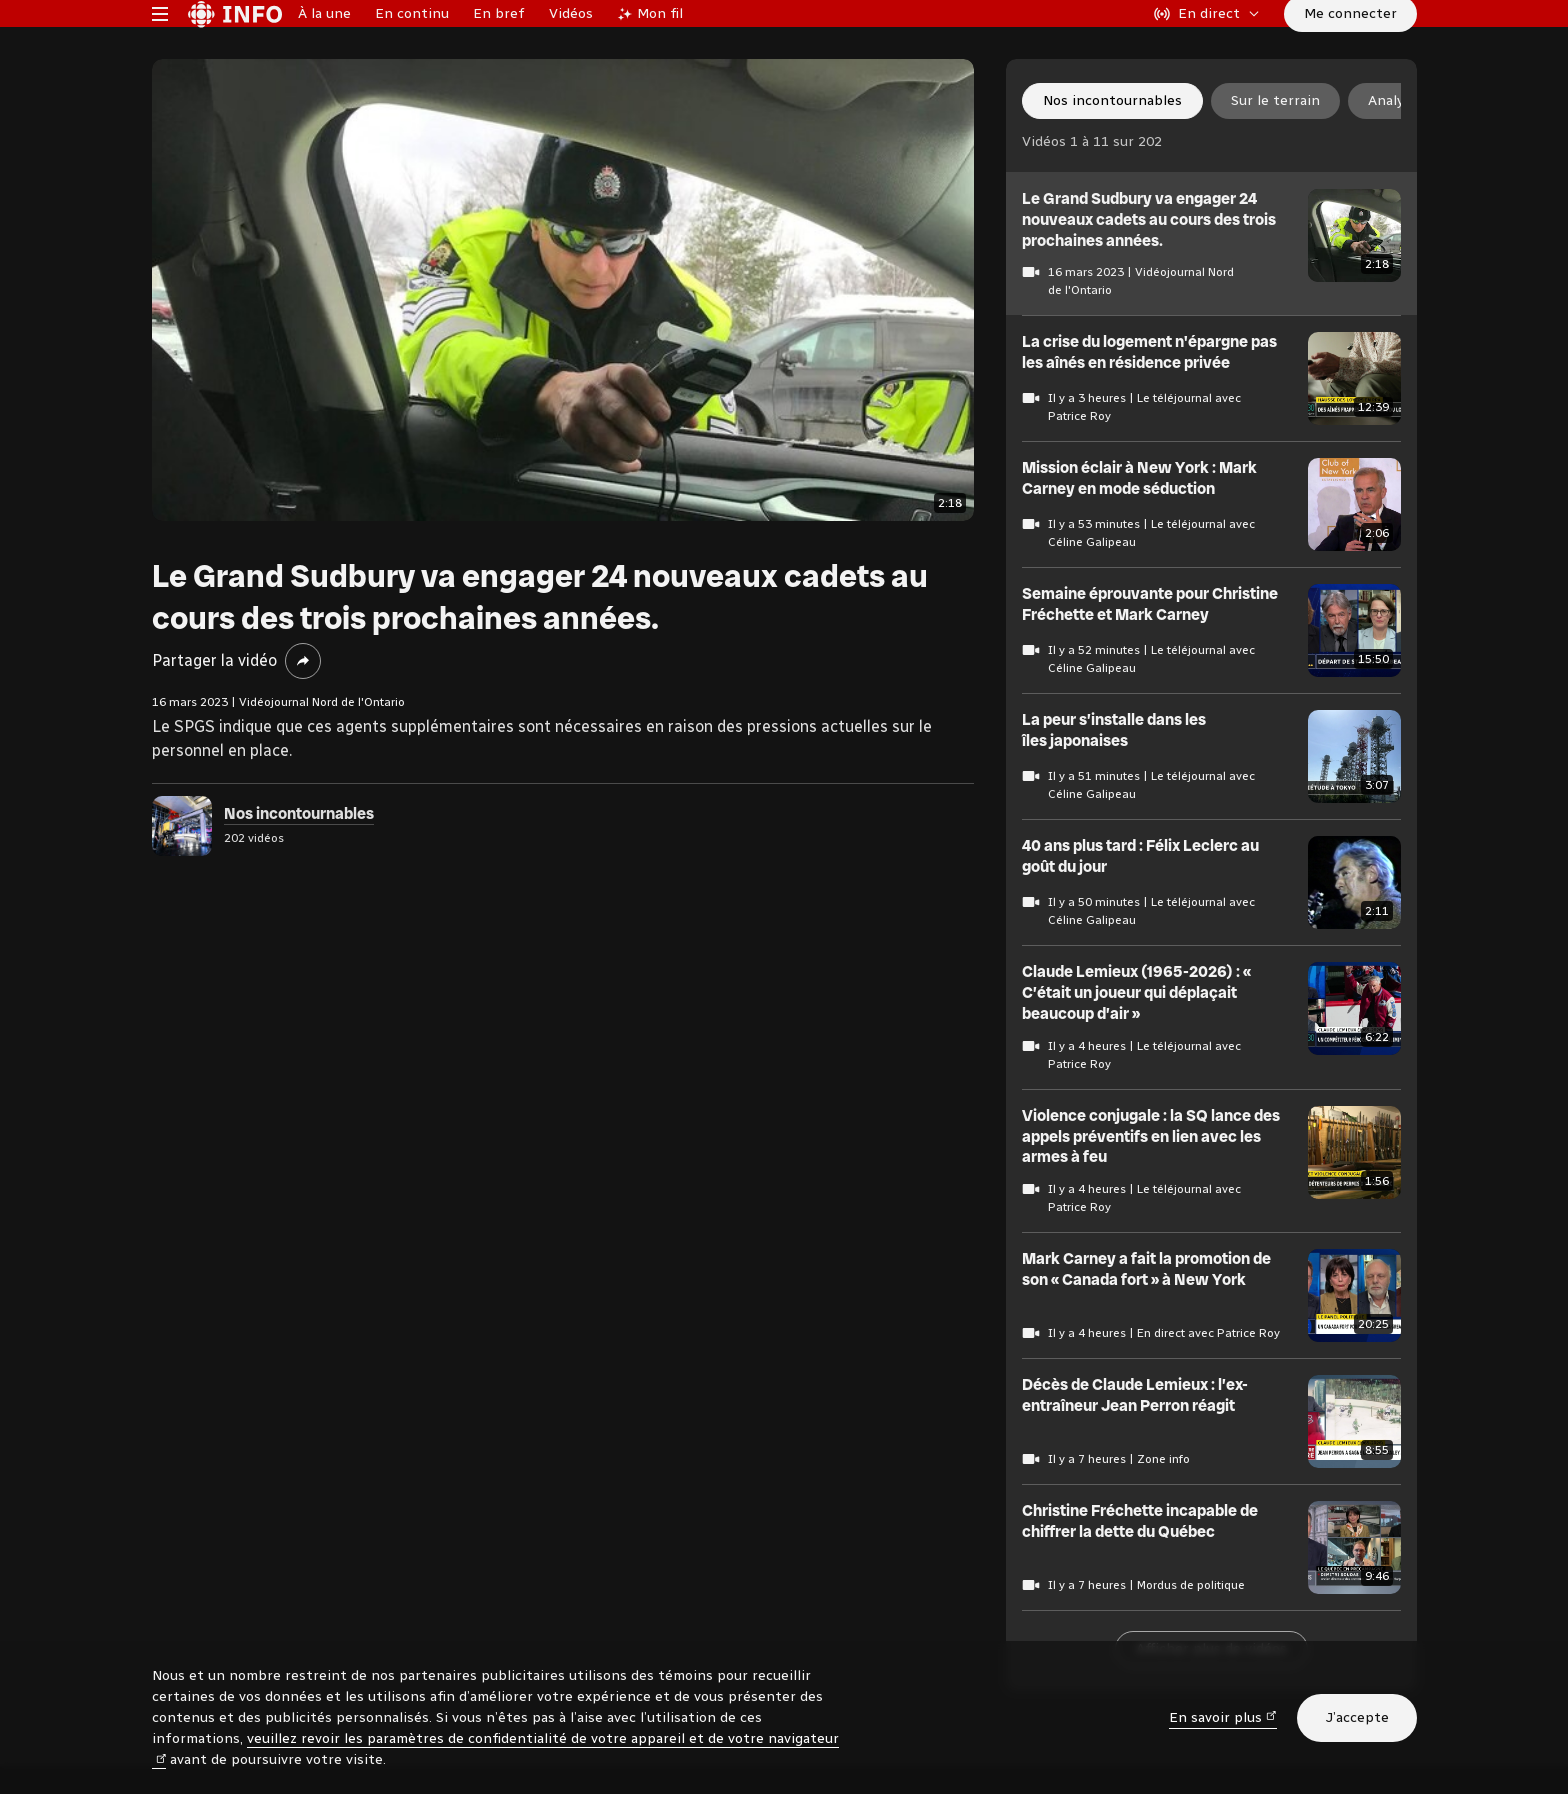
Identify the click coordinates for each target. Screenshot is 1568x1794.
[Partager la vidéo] (303, 722)
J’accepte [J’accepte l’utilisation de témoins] (1357, 1717)
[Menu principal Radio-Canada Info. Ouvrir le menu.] (160, 44)
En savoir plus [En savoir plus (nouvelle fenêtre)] (1223, 1716)
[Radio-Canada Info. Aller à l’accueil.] (235, 44)
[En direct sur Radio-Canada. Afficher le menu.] (1207, 44)
